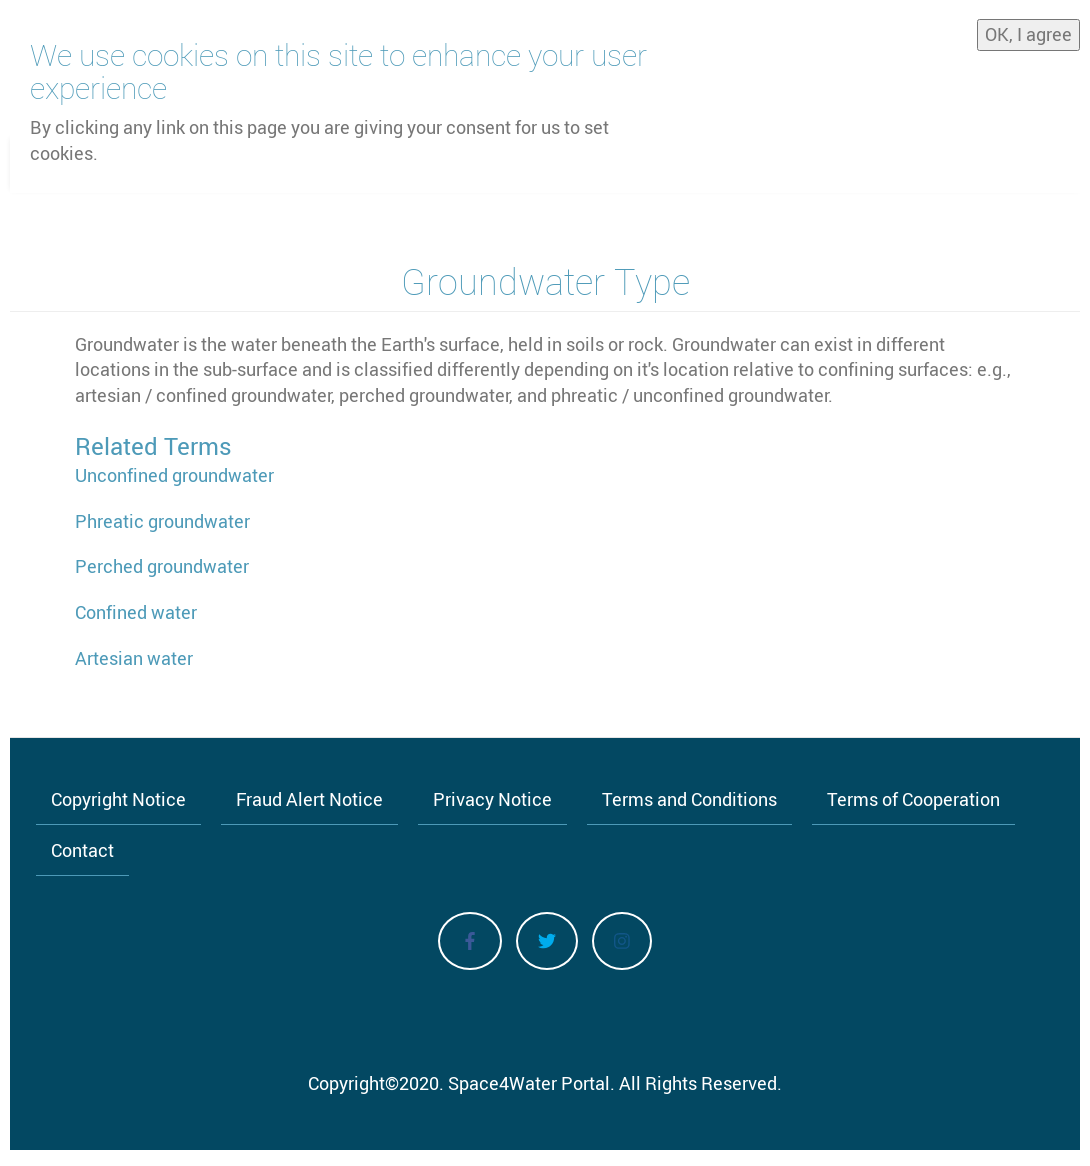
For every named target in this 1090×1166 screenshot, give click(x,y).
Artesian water (134, 658)
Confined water (136, 612)
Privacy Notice (492, 799)
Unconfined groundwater (174, 475)
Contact (82, 850)
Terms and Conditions (689, 799)
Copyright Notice (118, 799)
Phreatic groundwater (162, 521)
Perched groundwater (162, 566)
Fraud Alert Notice (309, 799)
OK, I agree (1028, 29)
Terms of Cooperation (913, 799)
